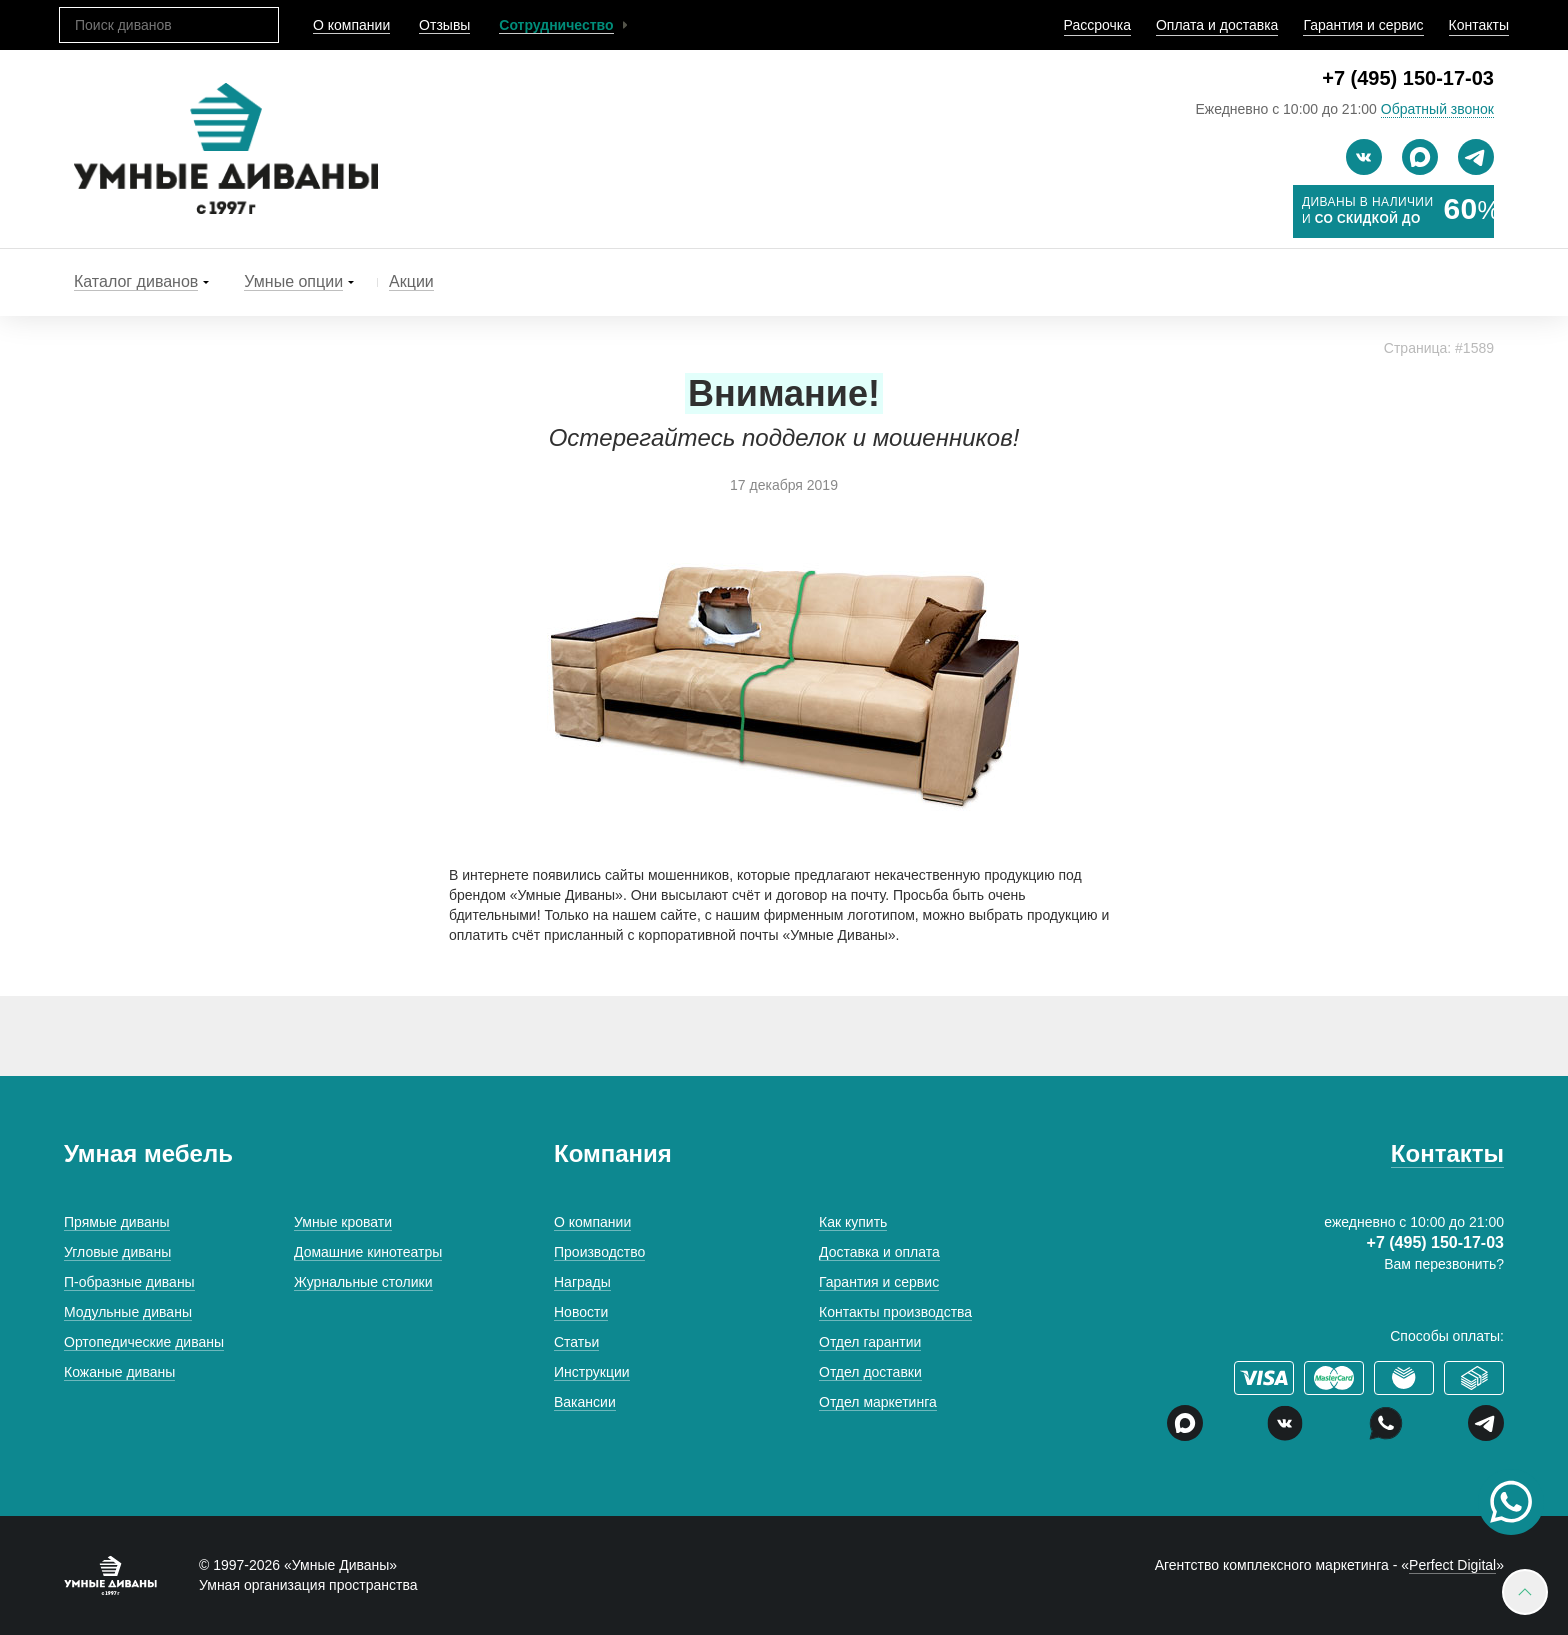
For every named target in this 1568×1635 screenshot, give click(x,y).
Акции (411, 281)
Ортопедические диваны (144, 1342)
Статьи (576, 1342)
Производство (599, 1252)
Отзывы (444, 25)
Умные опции (293, 281)
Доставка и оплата (879, 1252)
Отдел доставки (870, 1372)
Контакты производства (895, 1312)
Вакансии (585, 1402)
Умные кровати (343, 1222)
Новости (581, 1312)
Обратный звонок (1437, 109)
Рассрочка (1097, 25)
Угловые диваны (117, 1252)
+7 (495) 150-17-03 (1408, 78)
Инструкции (592, 1372)
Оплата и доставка (1217, 25)
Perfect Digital (1452, 1565)
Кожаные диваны (119, 1372)
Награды (582, 1282)
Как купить (853, 1222)
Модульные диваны (128, 1312)
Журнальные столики (363, 1282)
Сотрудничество (556, 25)
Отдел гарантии (870, 1342)
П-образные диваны (129, 1282)
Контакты (1479, 25)
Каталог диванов (136, 281)
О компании (351, 25)
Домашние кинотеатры (368, 1252)
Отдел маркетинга (878, 1402)
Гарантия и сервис (1363, 25)
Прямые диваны (117, 1222)
